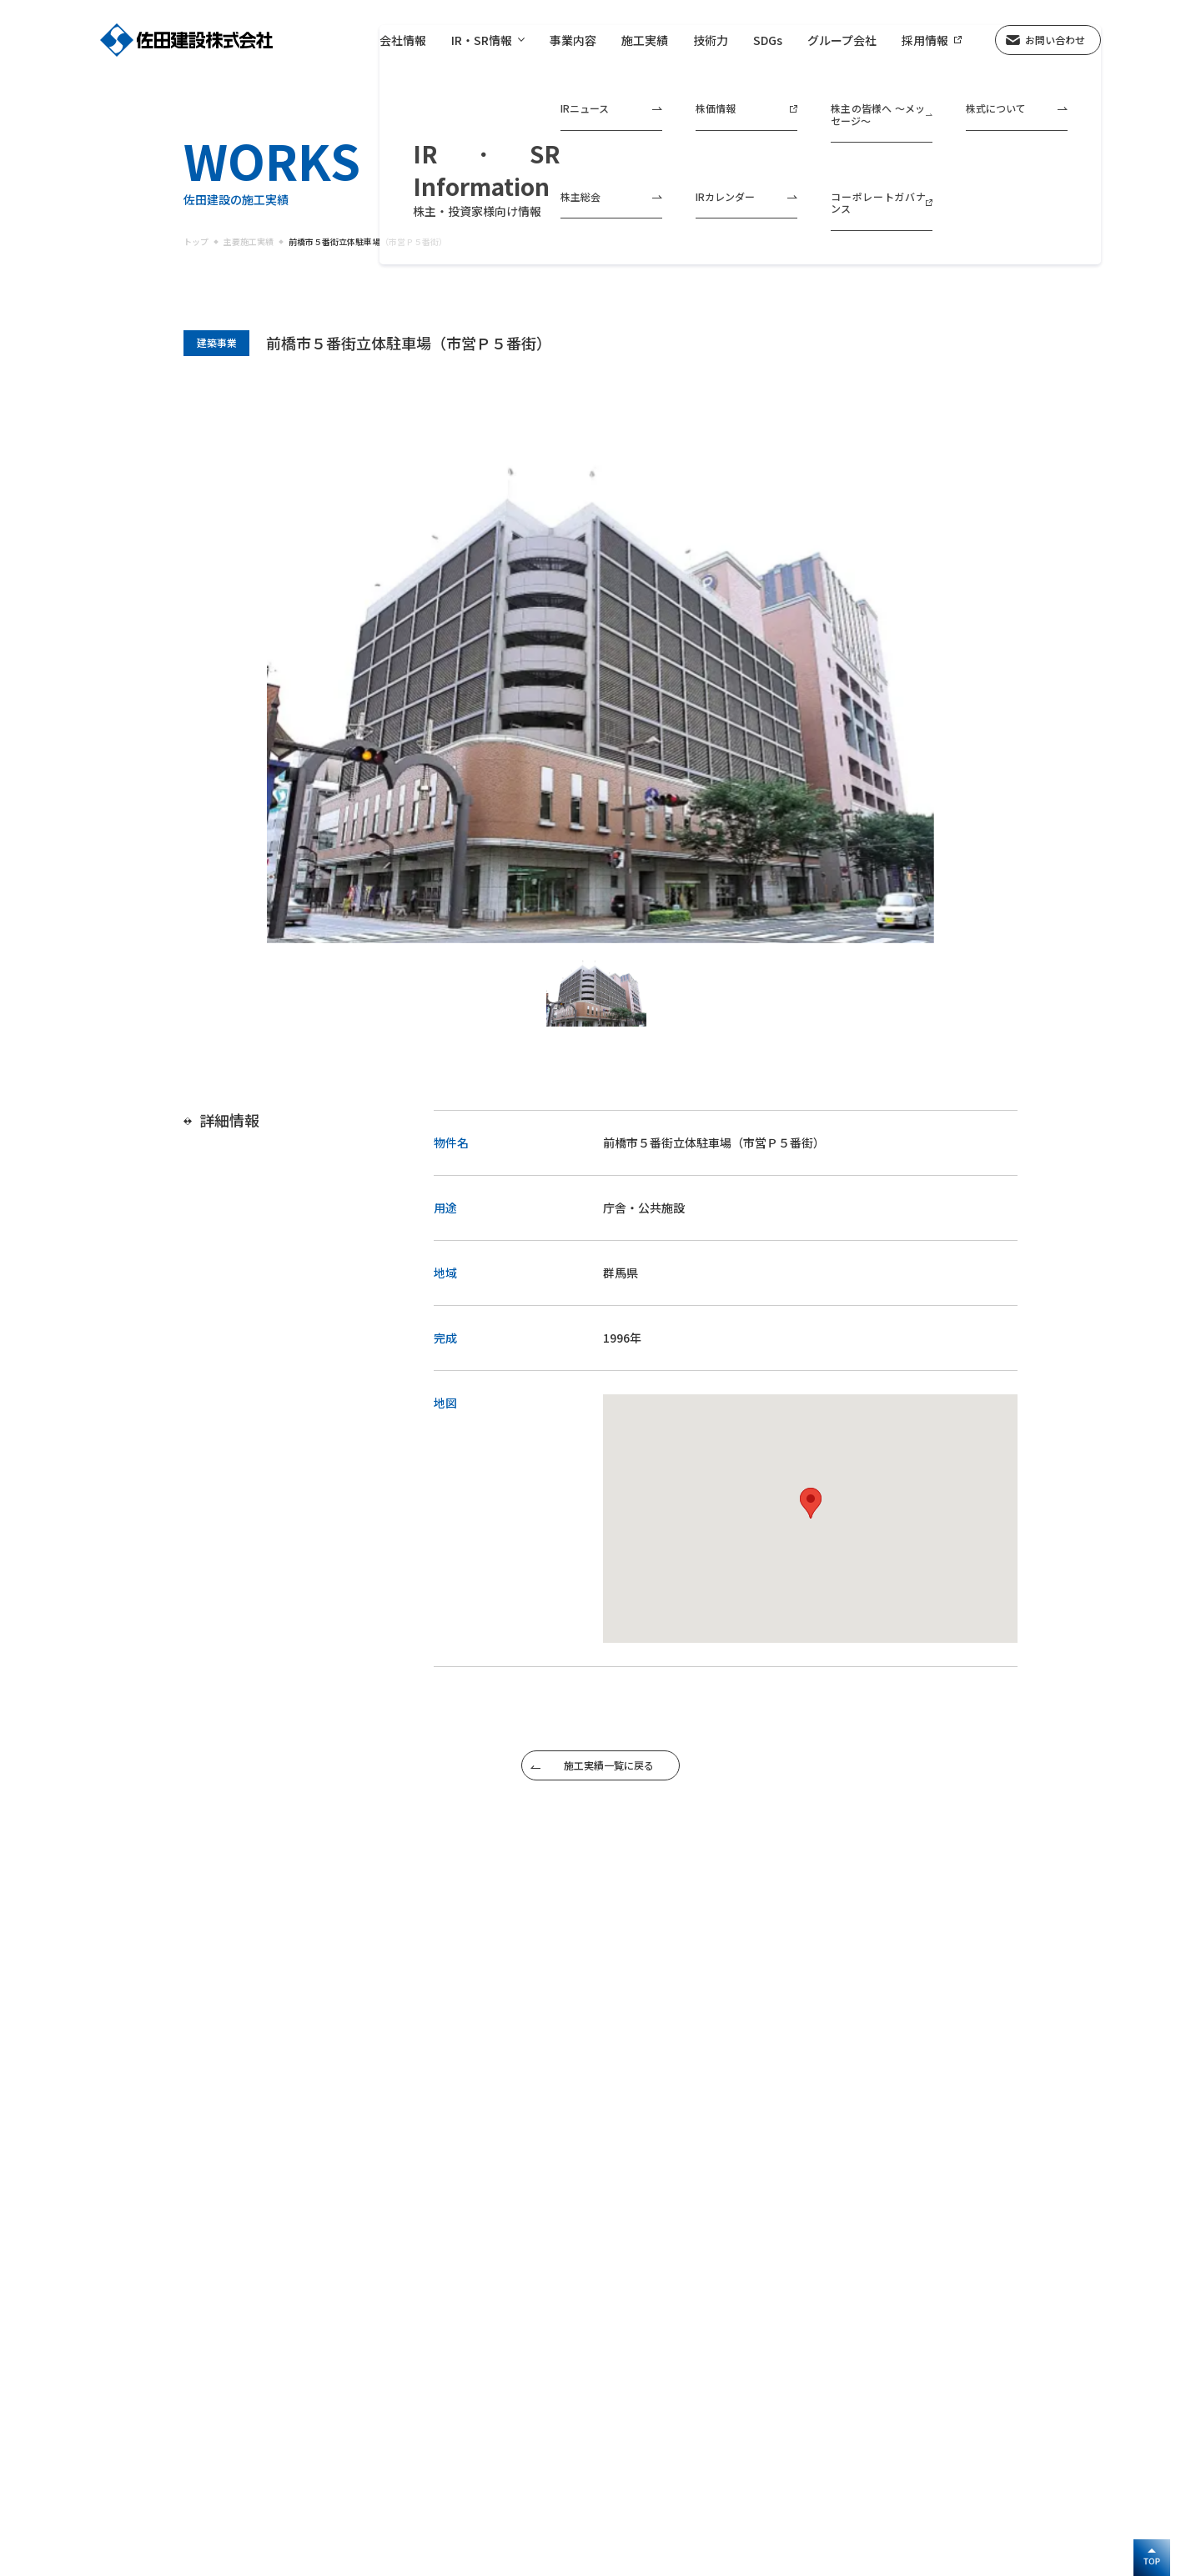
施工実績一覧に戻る (609, 1765)
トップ (196, 242)
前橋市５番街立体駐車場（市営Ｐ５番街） (368, 242)
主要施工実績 (249, 242)
